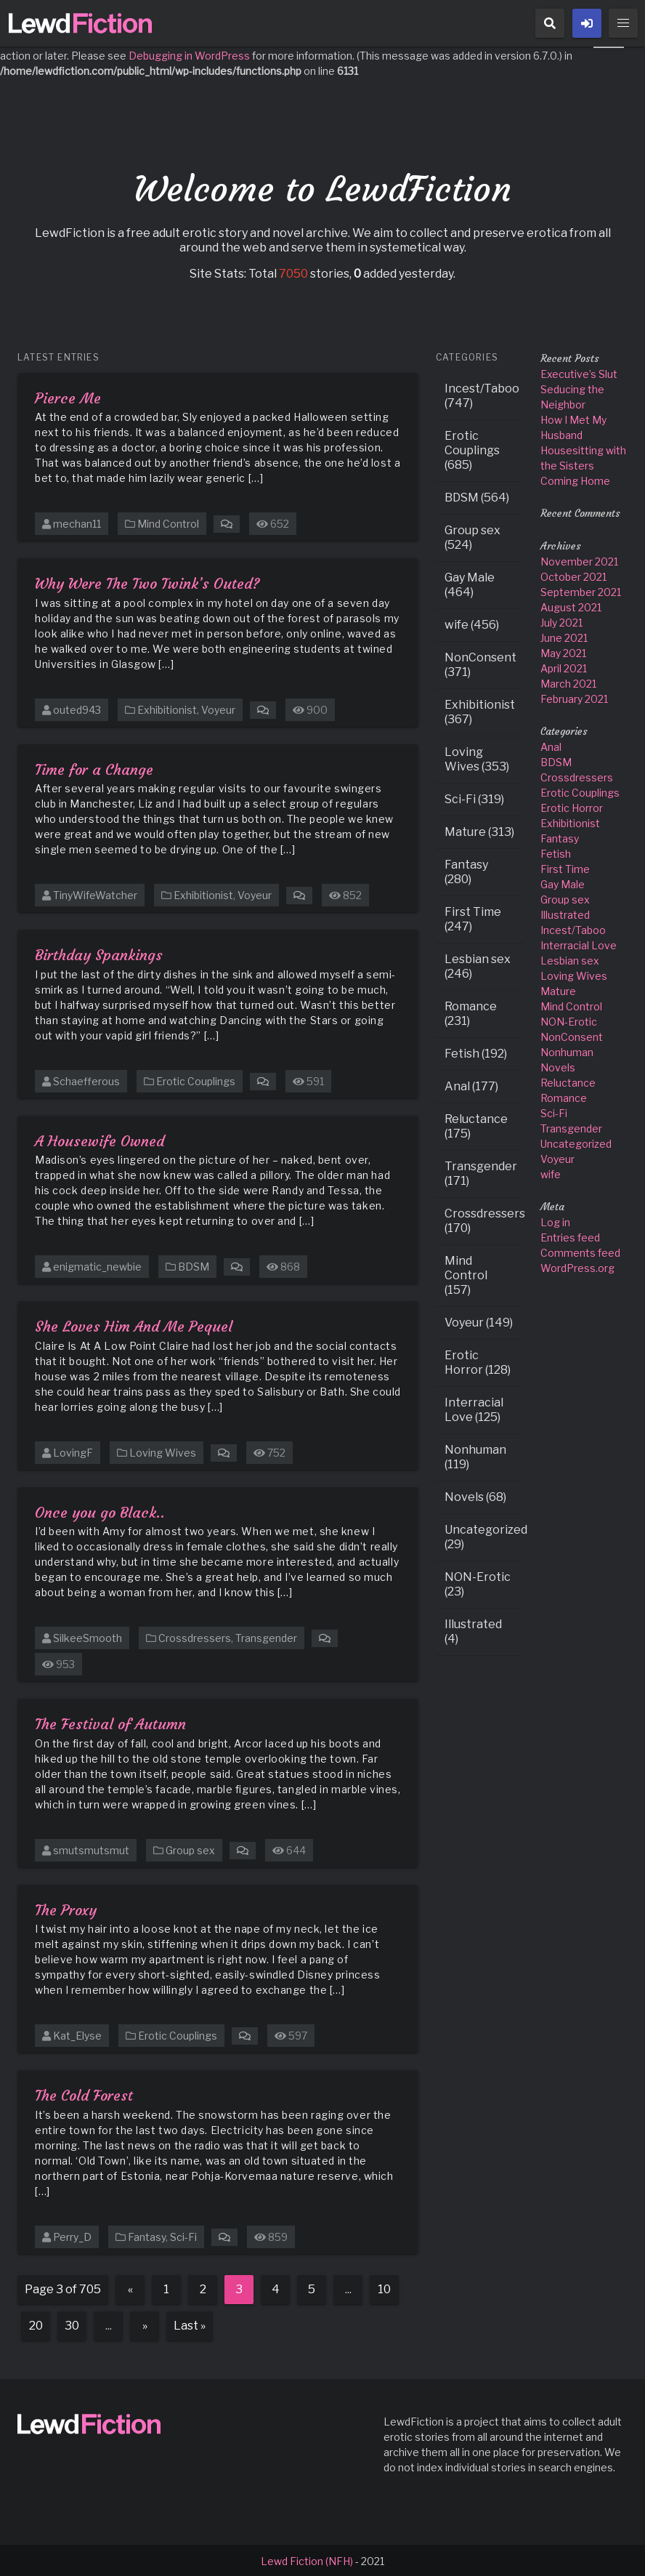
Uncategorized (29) (484, 1535)
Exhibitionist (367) (480, 710)
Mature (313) (479, 830)
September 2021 (580, 590)
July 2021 (561, 621)
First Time (565, 867)
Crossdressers (194, 1636)
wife (550, 1173)
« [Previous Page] (130, 2288)
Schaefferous (86, 1080)
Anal (550, 745)
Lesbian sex (569, 959)
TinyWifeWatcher (95, 893)
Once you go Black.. (100, 1511)
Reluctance (568, 1081)
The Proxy (66, 1908)
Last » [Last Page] (190, 2324)
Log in (555, 1221)
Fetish (555, 852)
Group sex (190, 1849)
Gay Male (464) (470, 583)
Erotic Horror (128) (478, 1361)
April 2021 (563, 667)
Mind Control (168, 522)
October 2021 (573, 575)
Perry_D (72, 2235)
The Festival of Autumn (110, 1722)
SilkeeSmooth (87, 1636)
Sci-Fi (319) (474, 798)
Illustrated (565, 913)
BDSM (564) (477, 496)
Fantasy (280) (466, 870)
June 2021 (564, 636)
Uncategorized (576, 1142)
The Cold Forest (84, 2094)
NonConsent (571, 1035)
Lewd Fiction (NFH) (307, 2559)
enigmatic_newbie (97, 1265)
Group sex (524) (472, 536)
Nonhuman (566, 1051)
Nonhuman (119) (475, 1455)
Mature (558, 989)
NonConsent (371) (480, 663)
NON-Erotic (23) (478, 1583)
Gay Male (562, 883)
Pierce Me (68, 396)
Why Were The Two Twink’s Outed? (147, 582)
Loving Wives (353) (477, 758)
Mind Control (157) (466, 1273)
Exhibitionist (167, 708)
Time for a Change (94, 768)
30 (72, 2324)
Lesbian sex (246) (478, 965)
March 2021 (568, 682)
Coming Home (575, 479)
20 (36, 2324)
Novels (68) (475, 1495)
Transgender (266, 1636)
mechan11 (77, 522)
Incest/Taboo (573, 928)
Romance (563, 1096)
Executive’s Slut (578, 372)
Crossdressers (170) (484, 1219)
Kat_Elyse (77, 2034)
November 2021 (579, 560)
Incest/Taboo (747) (482, 394)
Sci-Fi (183, 2235)
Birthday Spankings (99, 953)
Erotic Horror (571, 806)
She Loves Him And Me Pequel (133, 1325)
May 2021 (563, 651)
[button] (549, 23)
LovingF (73, 1451)
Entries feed (570, 1236)
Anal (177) (471, 1085)
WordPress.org (577, 1266)
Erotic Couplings (195, 1080)
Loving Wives (162, 1451)
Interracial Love (578, 944)
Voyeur (218, 708)
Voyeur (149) (479, 1321)
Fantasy (147, 2235)
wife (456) (472, 623)
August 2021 (570, 606)
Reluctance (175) (476, 1125)
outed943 (77, 708)
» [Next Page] (144, 2324)
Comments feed (580, 1251)
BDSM (193, 1265)
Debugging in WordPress (189, 54)
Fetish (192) (476, 1052)
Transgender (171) (481, 1172)
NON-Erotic (568, 1020)
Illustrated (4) (473, 1630)
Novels (557, 1066)
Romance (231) (471, 1012)
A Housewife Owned (99, 1139)
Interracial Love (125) (474, 1408)
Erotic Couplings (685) (472, 448)
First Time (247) (473, 917)
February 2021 (574, 697)
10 (384, 2288)
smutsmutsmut (91, 1849)
